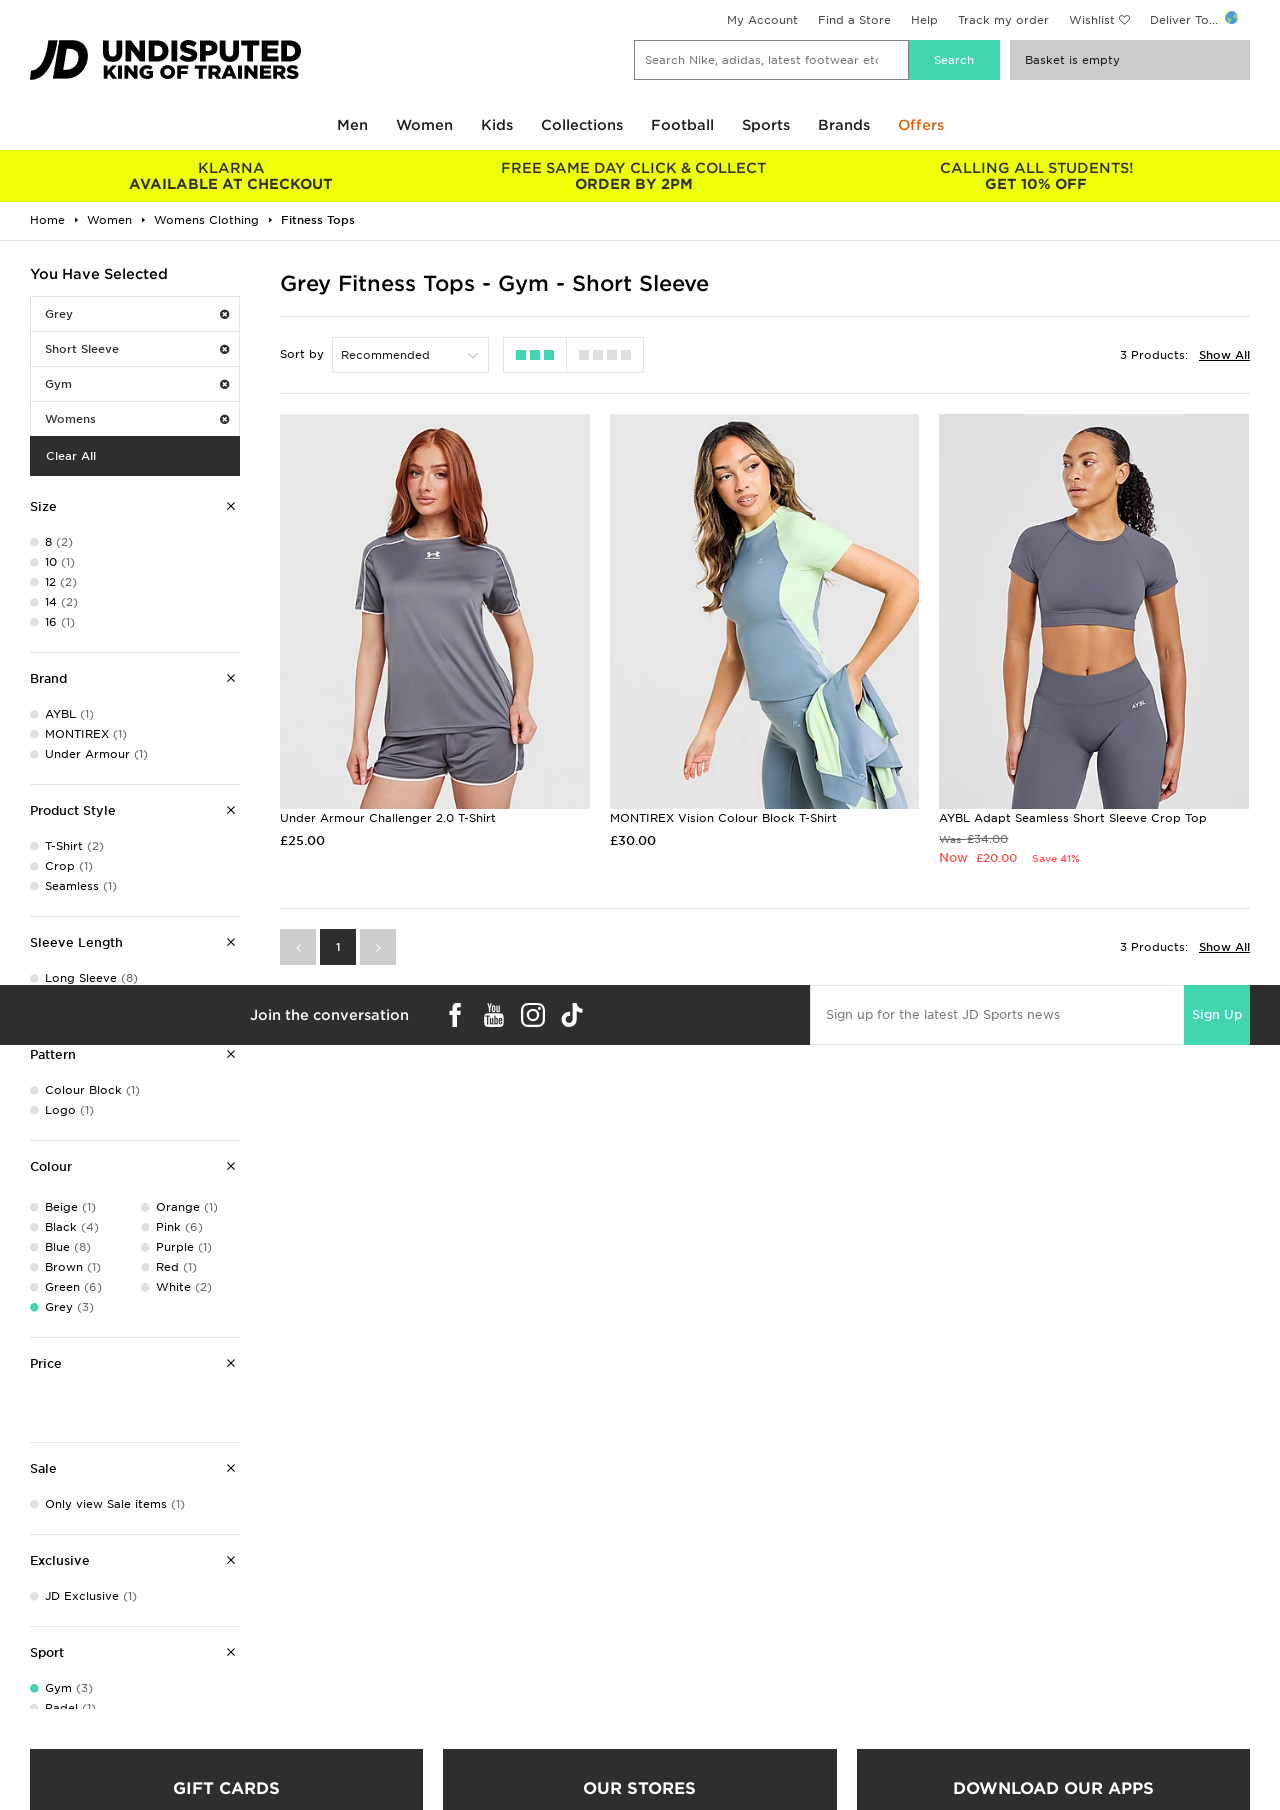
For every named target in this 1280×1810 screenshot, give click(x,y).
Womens (137, 419)
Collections (582, 125)
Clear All (71, 456)
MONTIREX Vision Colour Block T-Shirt (723, 818)
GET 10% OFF (1036, 176)
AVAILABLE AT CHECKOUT (231, 176)
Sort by (302, 354)
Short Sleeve (137, 349)
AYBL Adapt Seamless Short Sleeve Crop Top (1073, 818)
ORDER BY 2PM (634, 176)
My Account (762, 20)
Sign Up (1217, 1014)
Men (352, 125)
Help (924, 20)
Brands (844, 125)
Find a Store (854, 20)
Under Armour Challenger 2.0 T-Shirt (388, 818)
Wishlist (1092, 20)
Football (682, 125)
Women (424, 125)
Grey (137, 314)
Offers (921, 125)
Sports (766, 125)
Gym (137, 384)
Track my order (1003, 20)
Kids (497, 125)
